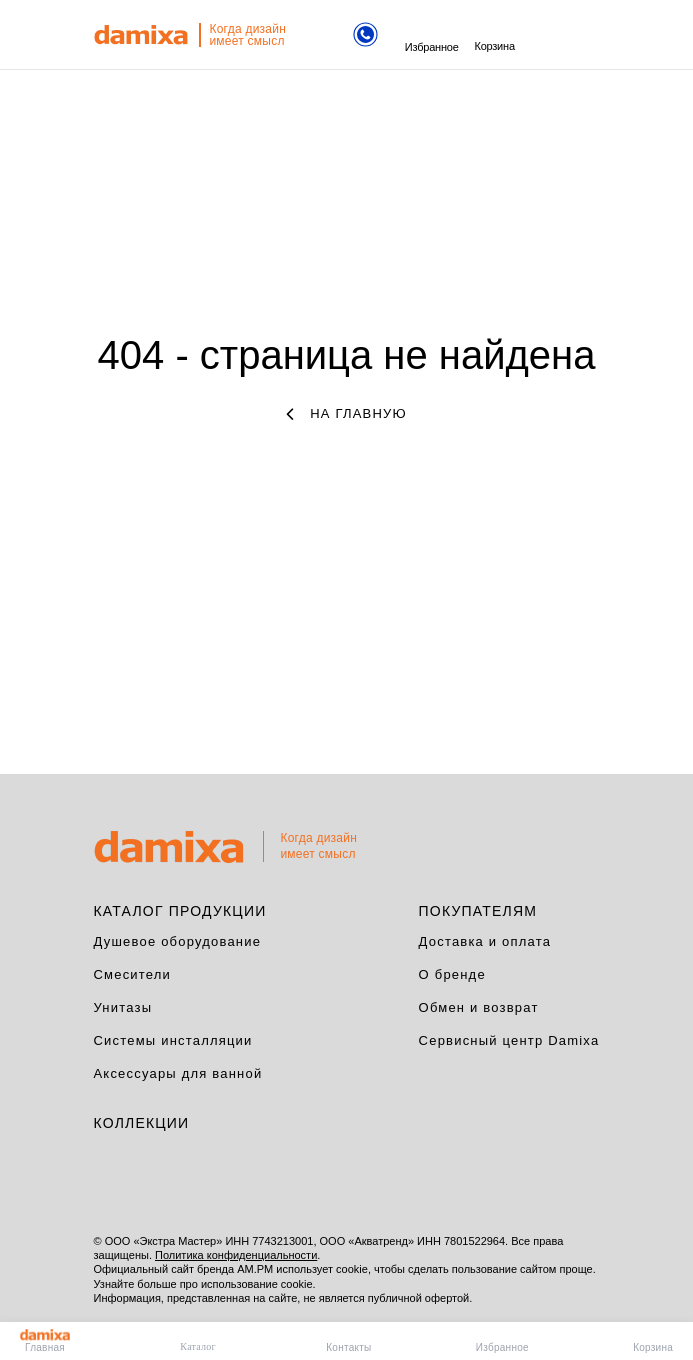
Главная (45, 1341)
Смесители (133, 974)
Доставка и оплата (485, 941)
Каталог (198, 1346)
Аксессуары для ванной (178, 1073)
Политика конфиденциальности (236, 1255)
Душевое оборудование (178, 941)
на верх (605, 843)
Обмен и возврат (479, 1007)
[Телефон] (365, 36)
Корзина (494, 35)
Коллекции (142, 1123)
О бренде (452, 974)
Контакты (348, 1347)
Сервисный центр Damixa (509, 1040)
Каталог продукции (180, 911)
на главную (346, 413)
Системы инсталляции (173, 1040)
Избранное (432, 36)
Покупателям (478, 911)
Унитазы (123, 1007)
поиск (580, 35)
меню (542, 35)
